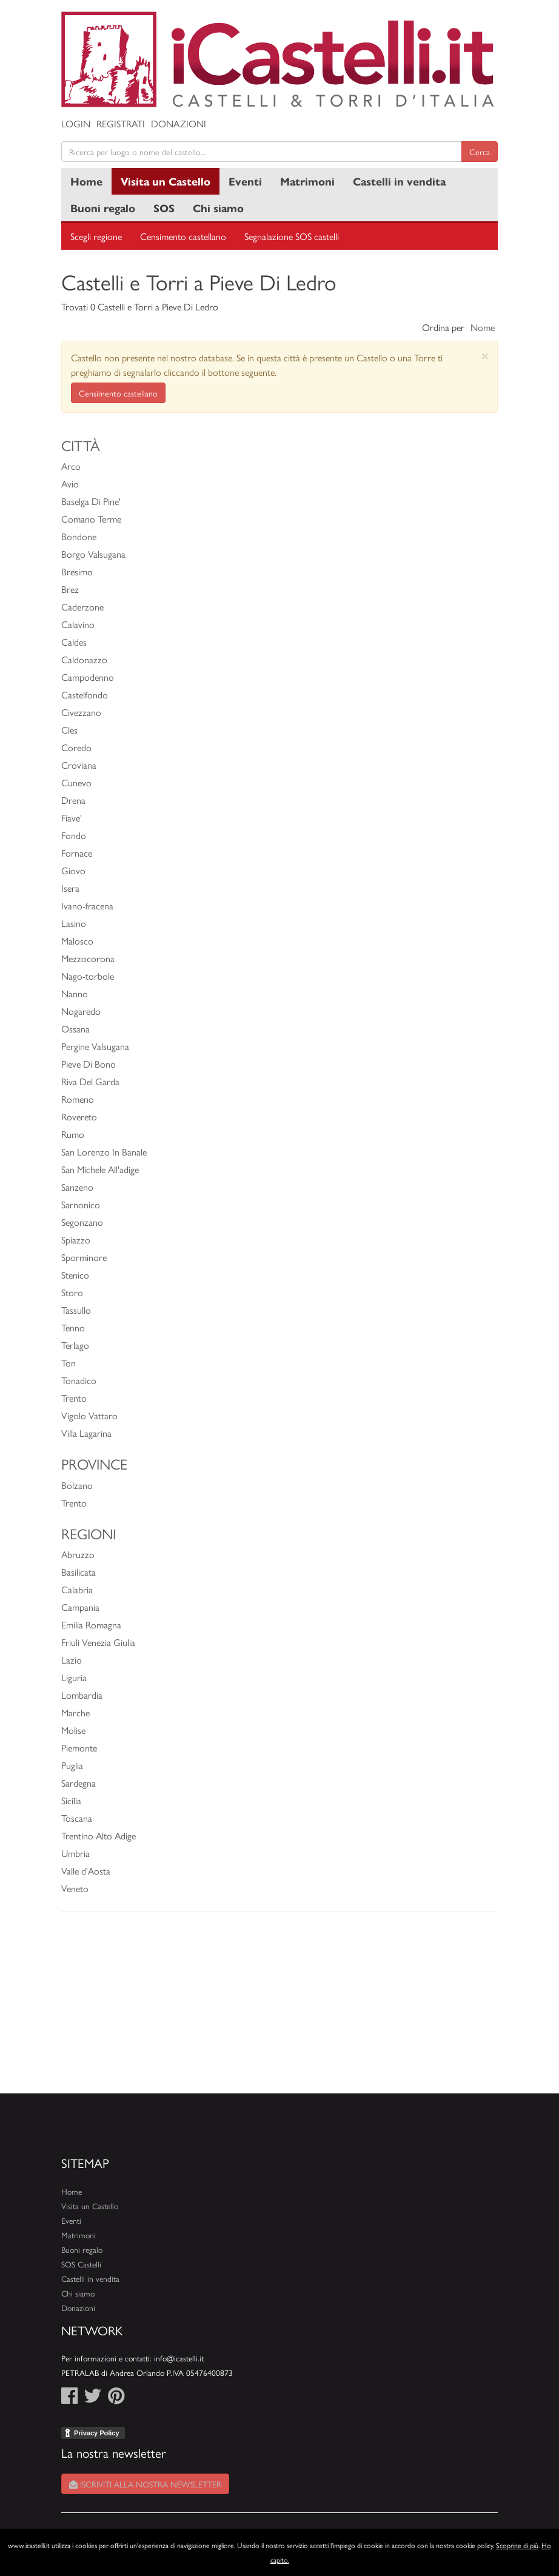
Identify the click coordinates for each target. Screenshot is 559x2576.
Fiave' (71, 818)
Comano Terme (91, 519)
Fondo (73, 835)
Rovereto (79, 1116)
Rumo (72, 1134)
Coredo (76, 747)
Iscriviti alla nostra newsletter (145, 2484)
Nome (482, 327)
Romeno (77, 1099)
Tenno (73, 1327)
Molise (73, 1730)
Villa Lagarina (86, 1433)
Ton (68, 1363)
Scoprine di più (517, 2545)
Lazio (71, 1660)
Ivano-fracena (87, 905)
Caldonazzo (84, 659)
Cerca (479, 152)
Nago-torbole (87, 976)
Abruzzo (78, 1554)
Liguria (74, 1677)
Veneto (75, 1888)
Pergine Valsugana (95, 1046)
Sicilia (71, 1800)
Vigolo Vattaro (89, 1415)
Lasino (73, 923)
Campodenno (87, 677)
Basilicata (78, 1572)
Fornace (76, 853)
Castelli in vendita (399, 181)
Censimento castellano (183, 236)
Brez (70, 589)
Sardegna (78, 1783)
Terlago (75, 1345)
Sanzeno (77, 1187)
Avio (70, 483)
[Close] (485, 355)
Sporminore (84, 1257)
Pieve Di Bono (88, 1064)
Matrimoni (307, 181)
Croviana (78, 765)
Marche (75, 1712)
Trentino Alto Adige (98, 1835)
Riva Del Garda (90, 1081)
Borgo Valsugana (93, 554)
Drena (73, 800)
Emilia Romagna (91, 1624)
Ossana (75, 1028)
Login (75, 123)
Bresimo (77, 571)
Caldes (74, 642)
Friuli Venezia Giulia (98, 1642)
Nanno (74, 993)
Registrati (120, 123)
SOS (164, 207)
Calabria (77, 1589)
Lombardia (81, 1695)
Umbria (75, 1853)
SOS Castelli (81, 2264)
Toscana (76, 1818)
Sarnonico (80, 1204)
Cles (69, 730)
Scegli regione (96, 236)
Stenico (75, 1275)
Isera (70, 888)
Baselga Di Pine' (91, 501)
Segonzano (82, 1222)
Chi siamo (218, 207)
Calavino (78, 624)
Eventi (245, 181)
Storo (72, 1292)
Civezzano (81, 712)
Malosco (77, 941)
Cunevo (76, 782)
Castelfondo (84, 694)
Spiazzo (75, 1239)
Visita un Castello (165, 181)
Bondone (78, 536)
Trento (74, 1398)
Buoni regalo (102, 207)
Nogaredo (81, 1011)
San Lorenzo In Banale (104, 1152)
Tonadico (78, 1380)
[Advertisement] (279, 2008)
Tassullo (76, 1310)
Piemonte (79, 1748)
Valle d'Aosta (85, 1871)
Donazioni (178, 123)
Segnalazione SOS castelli (291, 236)
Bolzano (77, 1485)
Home (86, 181)
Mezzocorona (88, 958)
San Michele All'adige (100, 1169)
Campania (80, 1607)
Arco (71, 466)
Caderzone (82, 607)
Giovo (73, 870)
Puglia (72, 1765)
